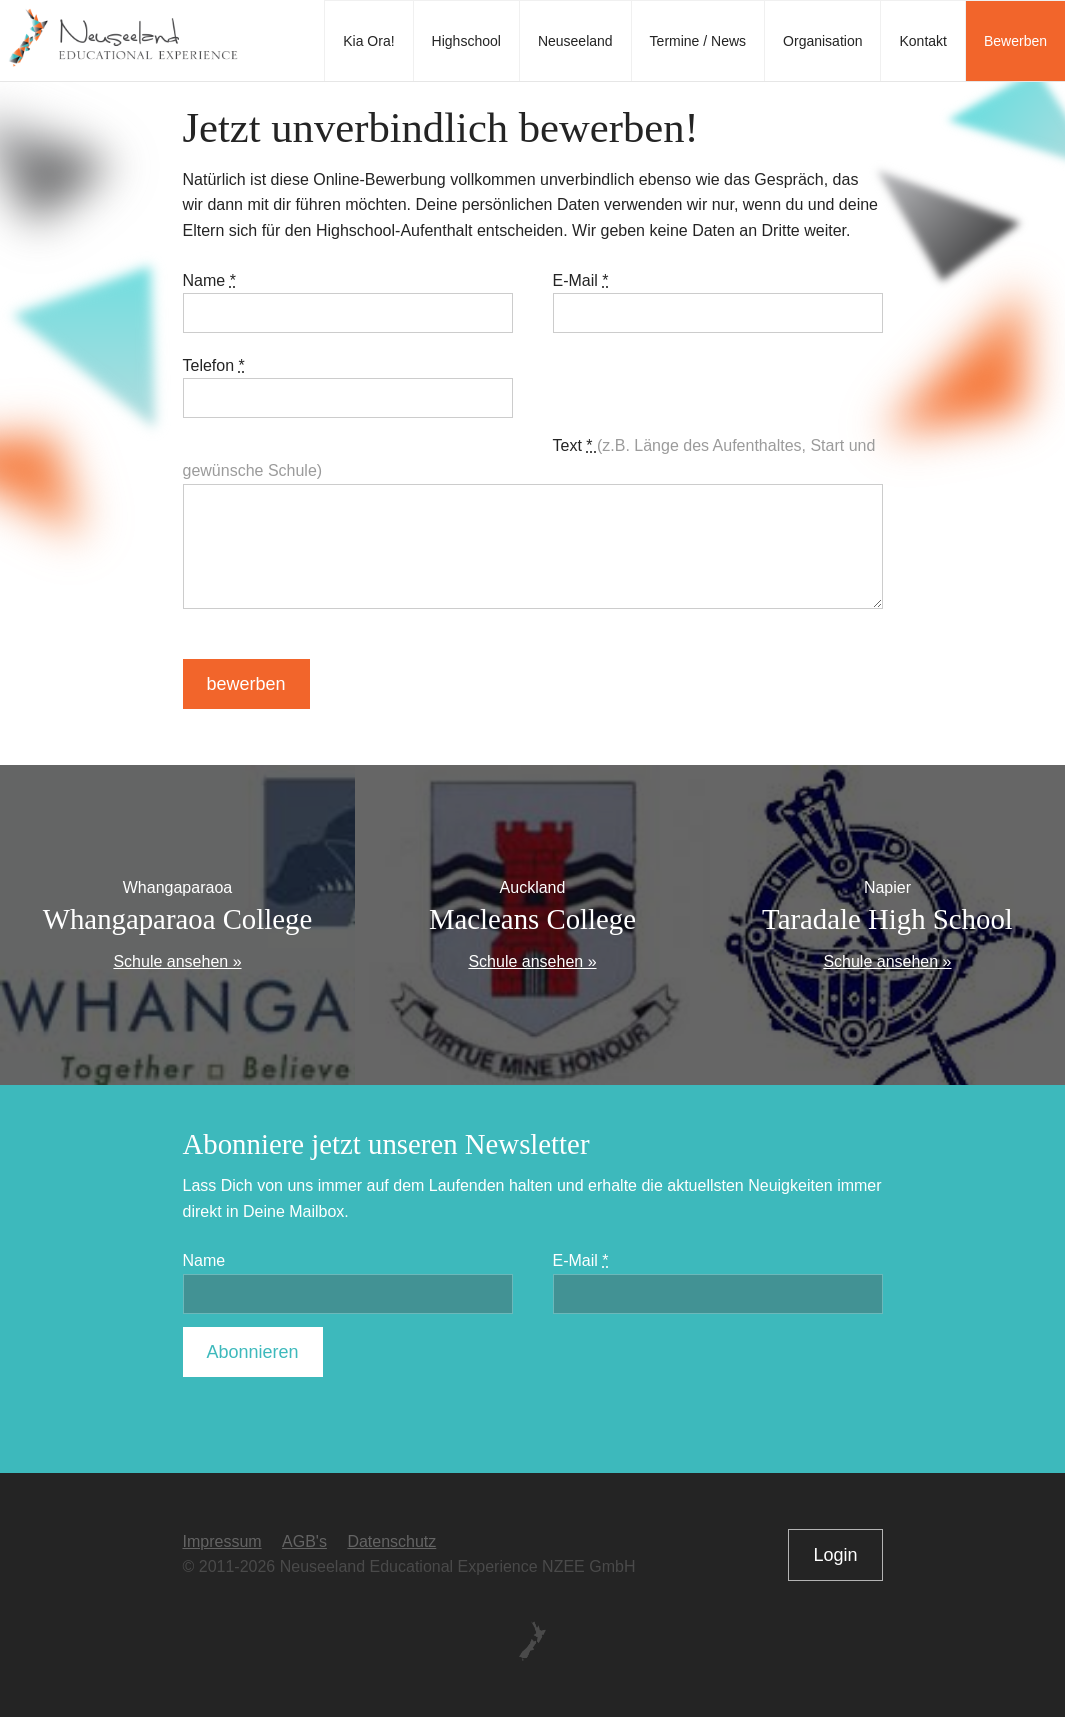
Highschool (466, 41)
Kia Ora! (368, 41)
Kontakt (922, 41)
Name (209, 280)
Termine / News (698, 41)
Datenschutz (391, 1541)
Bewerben (1015, 41)
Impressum (222, 1541)
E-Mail (581, 280)
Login (835, 1555)
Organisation (822, 41)
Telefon (214, 365)
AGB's (304, 1541)
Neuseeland (575, 41)
